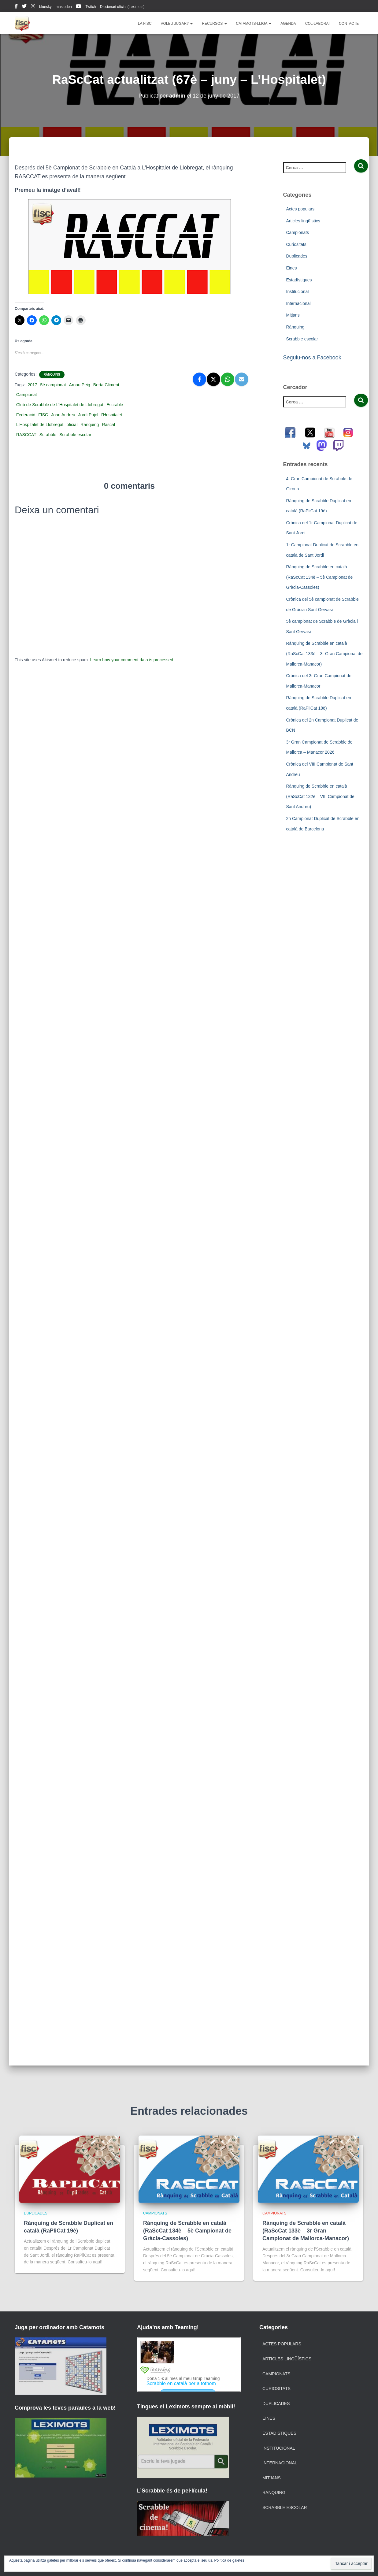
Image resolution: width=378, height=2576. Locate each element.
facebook (16, 7)
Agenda (288, 23)
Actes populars (300, 208)
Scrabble (47, 434)
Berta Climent (106, 384)
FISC (43, 414)
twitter (24, 7)
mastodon (64, 7)
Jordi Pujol (88, 414)
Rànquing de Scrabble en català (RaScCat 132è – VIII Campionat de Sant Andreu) (320, 796)
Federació (25, 414)
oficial (71, 424)
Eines (291, 267)
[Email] (241, 379)
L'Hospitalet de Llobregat (39, 424)
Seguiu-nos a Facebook (312, 357)
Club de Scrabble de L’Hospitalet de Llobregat (59, 404)
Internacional (298, 303)
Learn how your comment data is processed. (132, 659)
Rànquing (51, 374)
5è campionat (53, 384)
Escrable (114, 404)
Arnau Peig (79, 384)
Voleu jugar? (177, 23)
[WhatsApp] (227, 379)
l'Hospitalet (111, 414)
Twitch (90, 7)
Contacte (349, 23)
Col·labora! (317, 23)
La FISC (145, 23)
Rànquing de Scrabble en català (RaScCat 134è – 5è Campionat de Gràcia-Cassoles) (319, 577)
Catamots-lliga (254, 23)
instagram (33, 7)
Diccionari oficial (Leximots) (122, 7)
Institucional (297, 291)
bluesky (45, 7)
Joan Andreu (63, 414)
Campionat (26, 394)
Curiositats (296, 244)
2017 (32, 384)
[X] (213, 379)
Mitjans (293, 315)
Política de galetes (229, 2560)
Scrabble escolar (75, 434)
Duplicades (296, 256)
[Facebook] (199, 379)
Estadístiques (299, 279)
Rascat (108, 424)
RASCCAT (26, 434)
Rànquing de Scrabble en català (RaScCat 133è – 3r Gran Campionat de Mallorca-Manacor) (324, 653)
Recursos (214, 23)
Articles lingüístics (303, 220)
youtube (78, 7)
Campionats (297, 232)
